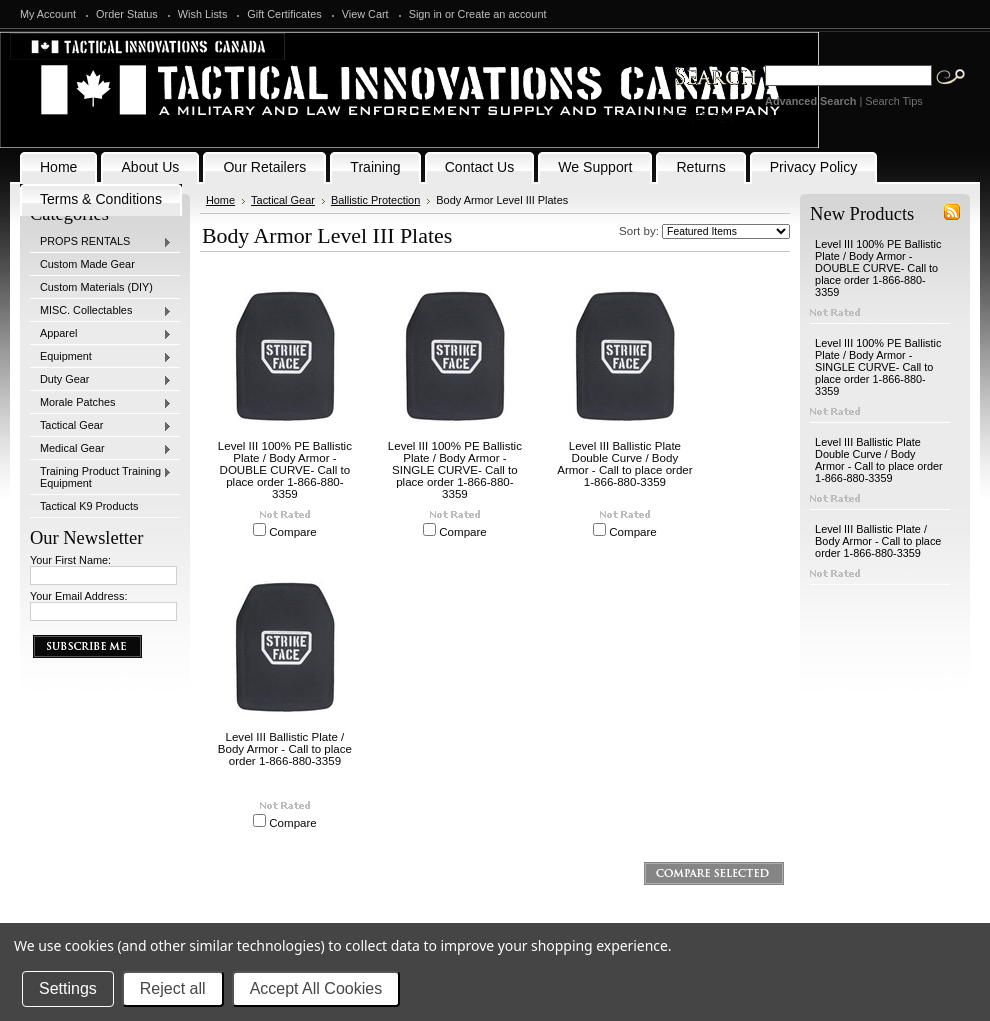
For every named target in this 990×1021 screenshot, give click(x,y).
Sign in (425, 14)
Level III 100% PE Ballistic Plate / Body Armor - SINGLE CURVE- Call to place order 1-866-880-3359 (455, 470)
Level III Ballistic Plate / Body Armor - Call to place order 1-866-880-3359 (285, 749)
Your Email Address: (79, 596)
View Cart (365, 14)
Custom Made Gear (87, 264)
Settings (68, 988)
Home (220, 200)
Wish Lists (203, 14)
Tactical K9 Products (89, 506)
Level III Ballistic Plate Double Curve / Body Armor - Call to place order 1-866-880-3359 (624, 464)
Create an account (502, 14)
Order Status (127, 14)
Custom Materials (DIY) (96, 287)
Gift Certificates (284, 14)
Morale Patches (101, 403)
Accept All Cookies (316, 988)
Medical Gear (101, 449)
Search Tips (893, 101)
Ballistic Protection (375, 200)
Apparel (101, 334)
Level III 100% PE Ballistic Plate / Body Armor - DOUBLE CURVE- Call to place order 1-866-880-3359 (285, 470)
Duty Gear (101, 380)
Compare (293, 532)
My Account (48, 14)
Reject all (173, 988)
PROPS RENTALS (101, 242)
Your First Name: (70, 560)
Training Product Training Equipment (101, 477)
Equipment (101, 357)
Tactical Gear (101, 426)
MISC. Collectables (101, 311)
